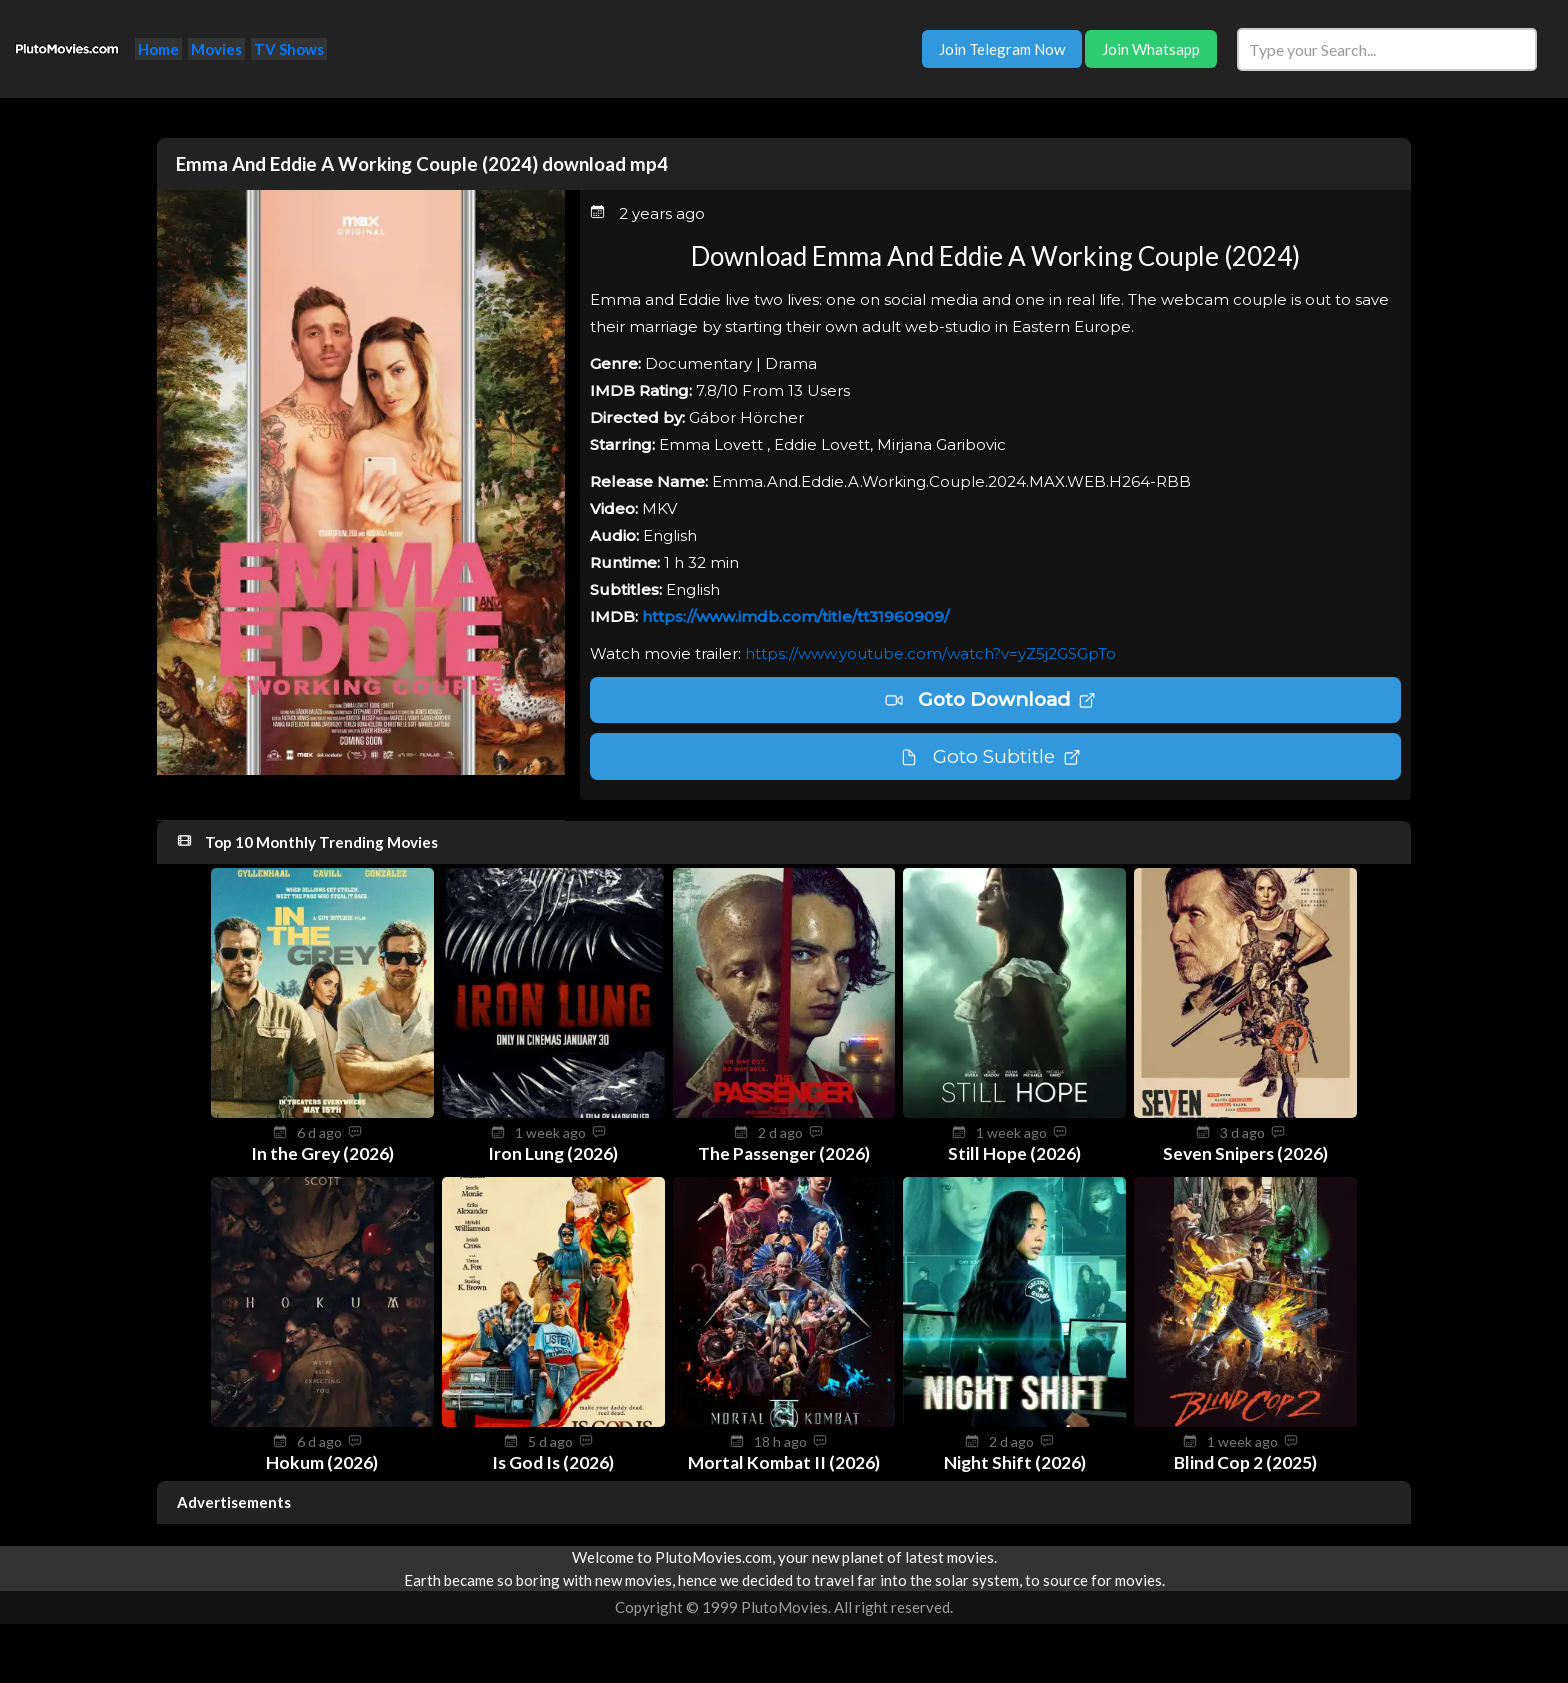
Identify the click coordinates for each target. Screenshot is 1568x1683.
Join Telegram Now (1002, 49)
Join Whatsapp (1151, 49)
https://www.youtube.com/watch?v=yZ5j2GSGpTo (930, 653)
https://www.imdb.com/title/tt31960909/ (795, 616)
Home (158, 49)
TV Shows (289, 49)
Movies (216, 49)
